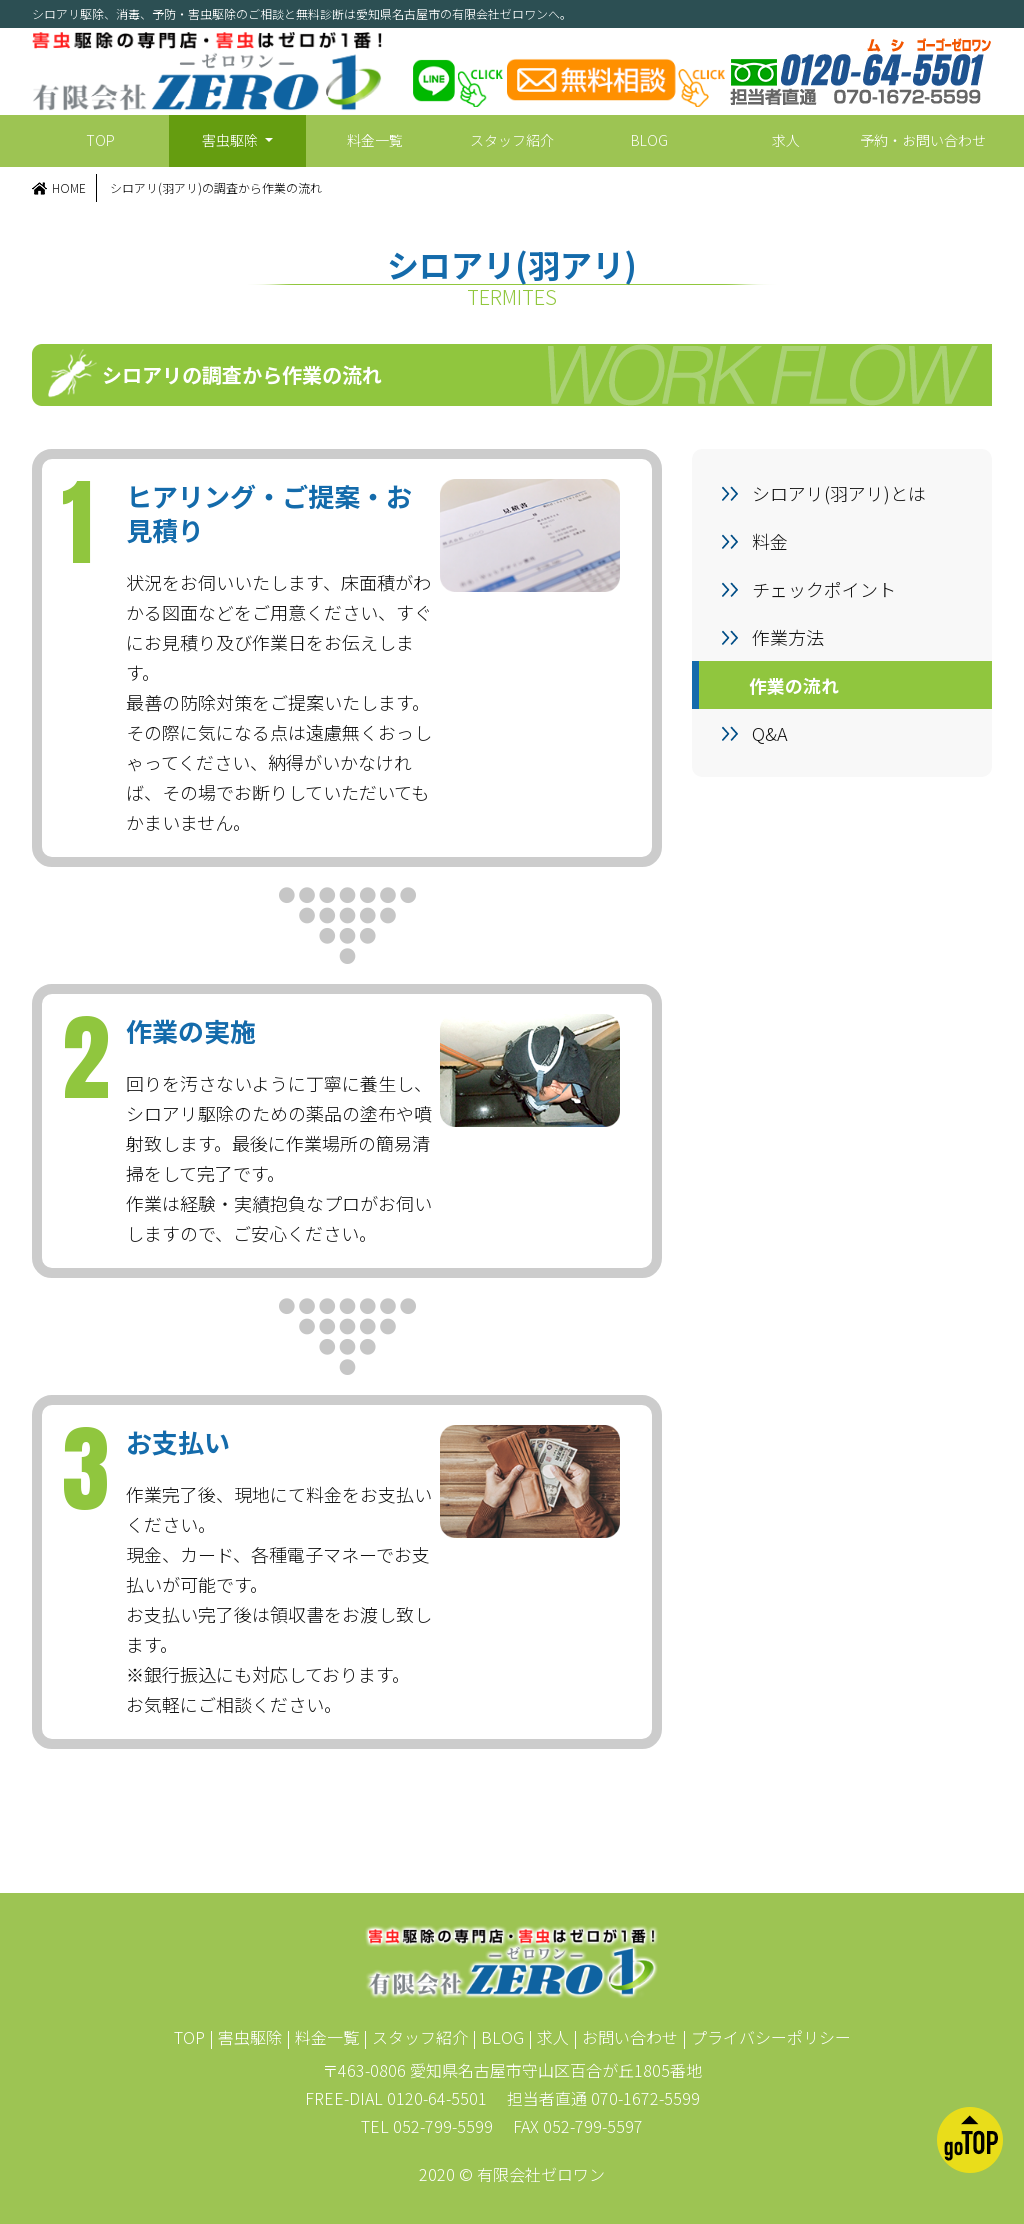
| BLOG (498, 2037)
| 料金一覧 (322, 2037)
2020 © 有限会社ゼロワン (512, 2174)
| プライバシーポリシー (766, 2037)
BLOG (649, 140)
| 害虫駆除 (245, 2037)
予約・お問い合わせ (923, 140)
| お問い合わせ (625, 2037)
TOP (100, 140)
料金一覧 (375, 140)
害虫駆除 (231, 140)
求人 (786, 140)
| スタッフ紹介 (415, 2037)
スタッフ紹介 (512, 140)
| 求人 (548, 2037)
